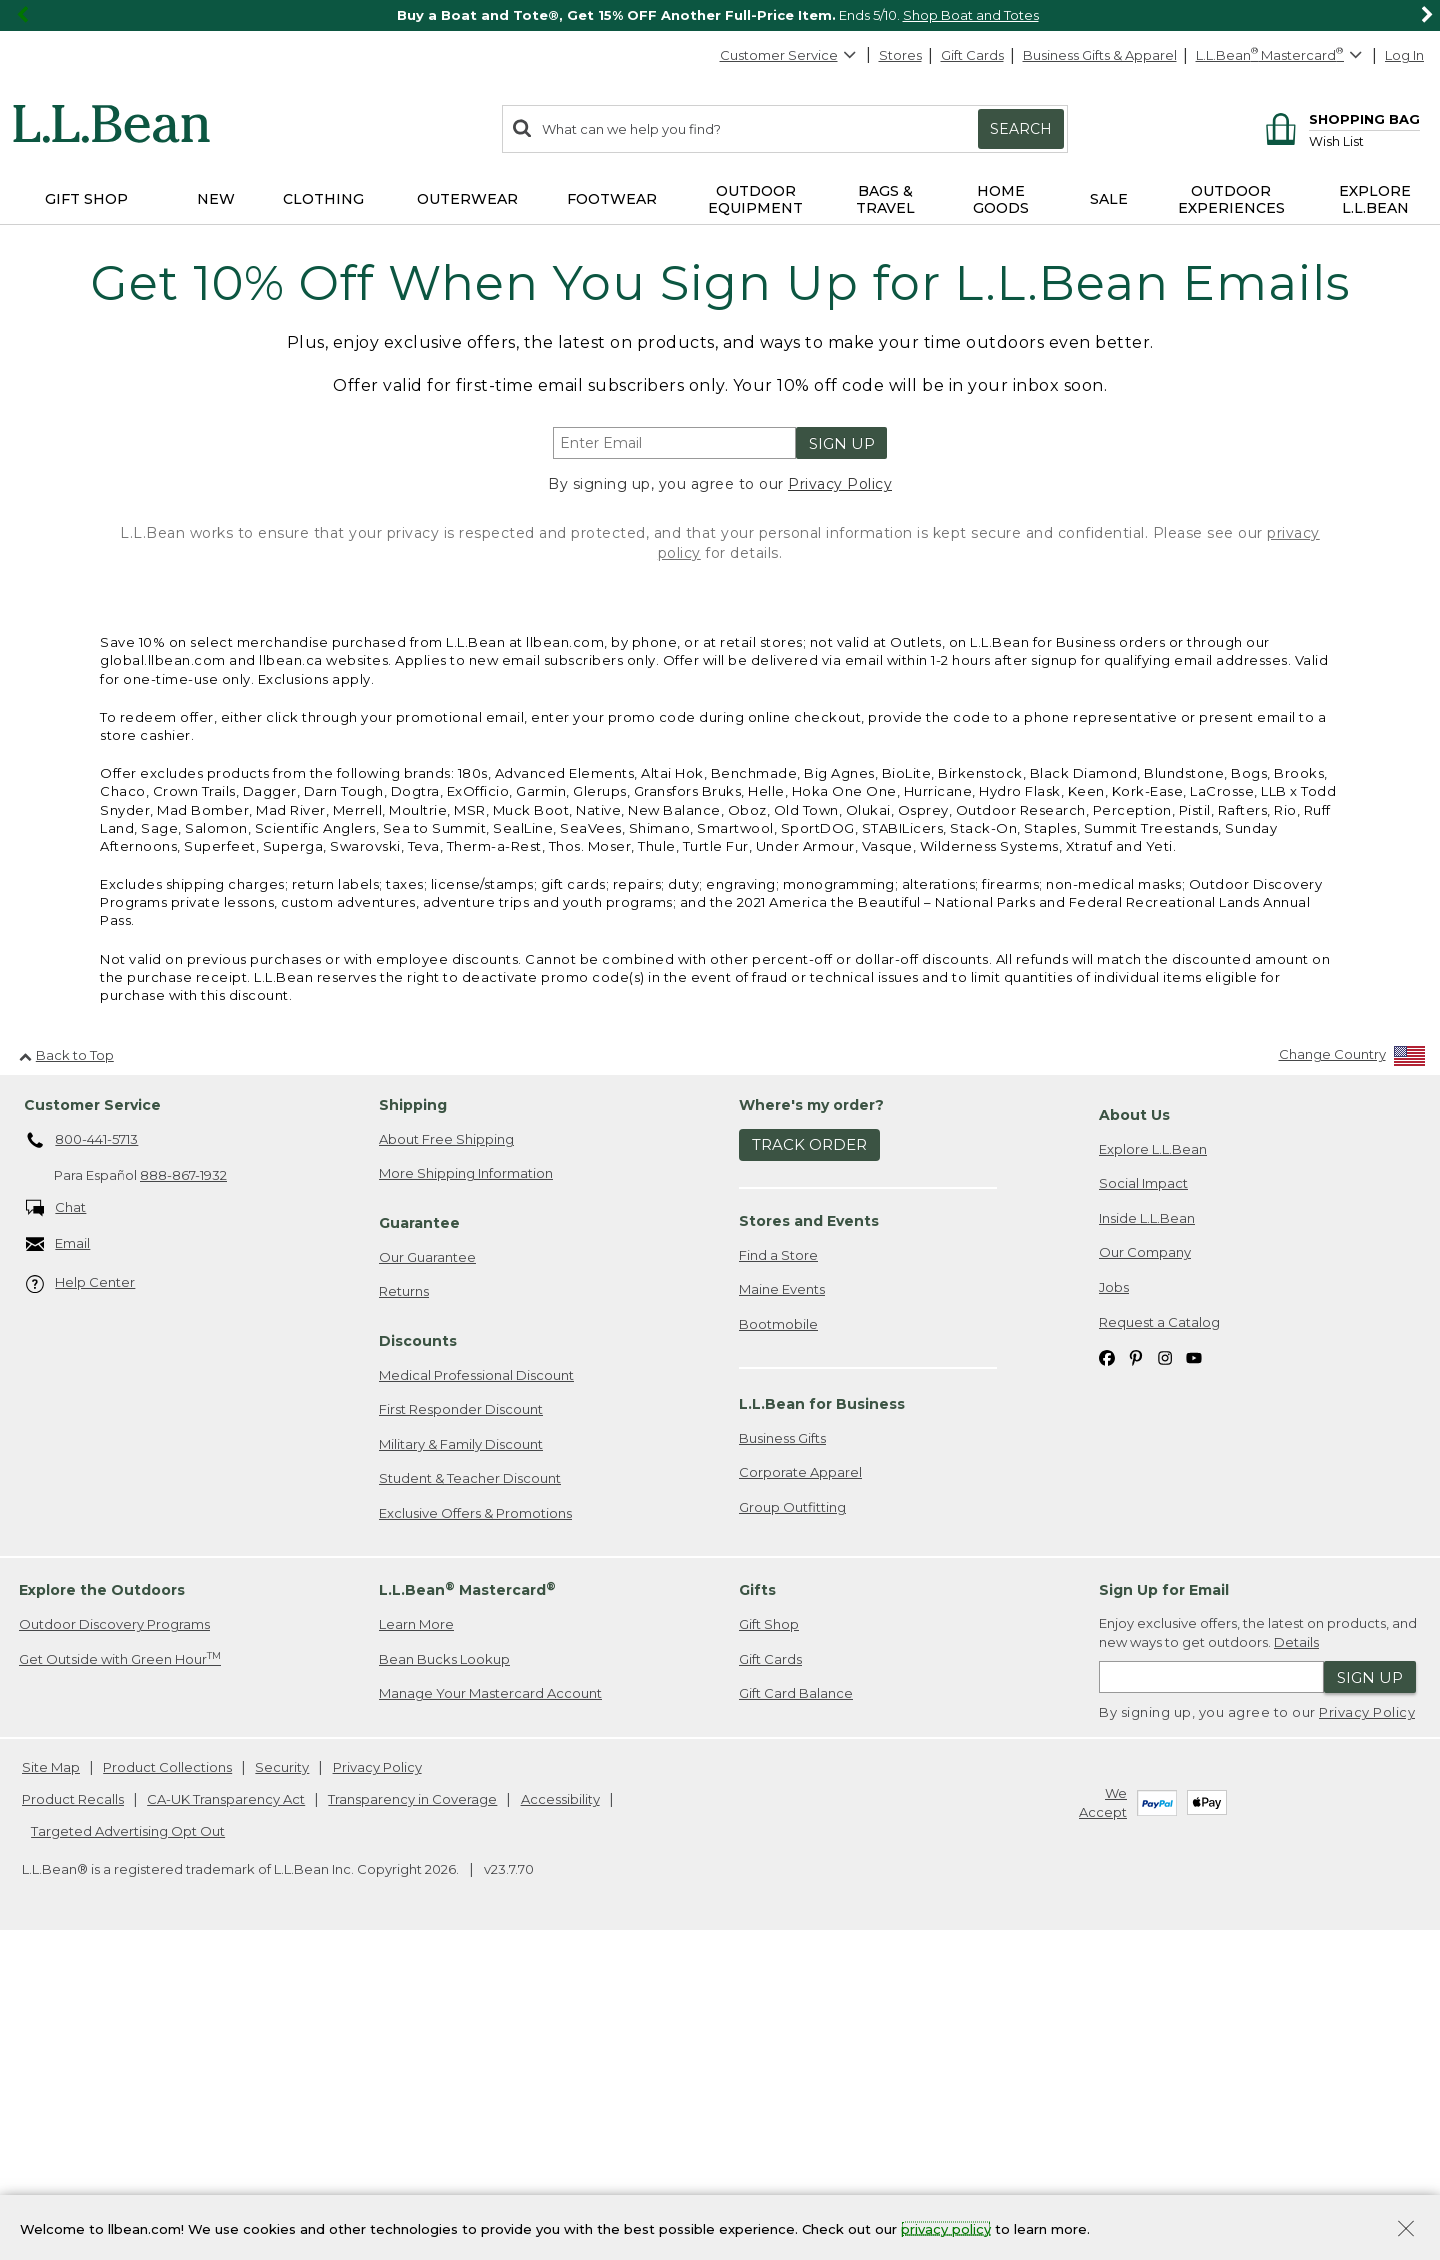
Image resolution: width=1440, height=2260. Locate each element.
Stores (900, 55)
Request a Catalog (1159, 1632)
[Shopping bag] (1339, 118)
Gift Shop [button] (86, 199)
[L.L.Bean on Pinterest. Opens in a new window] (1136, 1666)
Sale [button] (1109, 199)
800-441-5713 (82, 1451)
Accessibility (560, 2109)
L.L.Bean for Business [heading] (822, 1714)
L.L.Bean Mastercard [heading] (467, 1899)
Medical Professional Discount (476, 1685)
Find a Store (778, 1565)
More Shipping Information (466, 1483)
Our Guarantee (427, 1567)
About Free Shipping (446, 1449)
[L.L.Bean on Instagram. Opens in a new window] (1165, 1666)
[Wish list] (1364, 140)
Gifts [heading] (757, 1900)
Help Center (81, 1593)
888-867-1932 (183, 1485)
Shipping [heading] (413, 1415)
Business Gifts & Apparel (1100, 55)
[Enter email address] (674, 443)
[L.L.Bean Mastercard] (1281, 55)
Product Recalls (73, 2109)
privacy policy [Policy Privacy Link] (946, 2228)
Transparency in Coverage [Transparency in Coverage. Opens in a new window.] (412, 2109)
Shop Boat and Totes (971, 15)
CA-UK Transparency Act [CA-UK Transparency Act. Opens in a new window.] (226, 2109)
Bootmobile (778, 1634)
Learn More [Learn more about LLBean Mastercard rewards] (416, 1934)
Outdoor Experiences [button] (1231, 199)
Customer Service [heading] (92, 1415)
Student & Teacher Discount (470, 1788)
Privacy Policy (840, 484)
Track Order (809, 1454)
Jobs (1114, 1597)
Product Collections (167, 2077)
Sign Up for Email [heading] (1164, 1900)
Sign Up (842, 443)
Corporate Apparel (800, 1782)
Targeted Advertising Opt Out (128, 2141)
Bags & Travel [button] (885, 199)
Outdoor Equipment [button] (755, 199)
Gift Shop (769, 1934)
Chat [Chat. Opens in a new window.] (56, 1518)
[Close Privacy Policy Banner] (1406, 2230)
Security (282, 2077)
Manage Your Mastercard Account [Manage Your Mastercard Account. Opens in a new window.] (490, 2003)
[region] (720, 15)
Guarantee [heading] (419, 1533)
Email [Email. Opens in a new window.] (58, 1554)
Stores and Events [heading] (809, 1531)
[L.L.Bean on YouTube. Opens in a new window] (1194, 1666)
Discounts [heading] (418, 1651)
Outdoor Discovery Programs (114, 1934)
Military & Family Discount (461, 1754)
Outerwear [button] (467, 199)
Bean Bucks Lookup (444, 1969)
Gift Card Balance (796, 2003)
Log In (1404, 55)
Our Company (1145, 1562)
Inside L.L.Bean (1147, 1528)
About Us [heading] (1134, 1425)
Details (1296, 1952)
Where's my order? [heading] (811, 1415)
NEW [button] (216, 199)
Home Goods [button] (1001, 199)
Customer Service (789, 55)
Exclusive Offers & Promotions (475, 1823)
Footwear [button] (612, 199)
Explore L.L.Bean (1153, 1459)
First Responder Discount (461, 1719)
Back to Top (66, 1365)
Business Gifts (782, 1748)
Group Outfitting (792, 1817)
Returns (404, 1601)
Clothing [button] (323, 199)
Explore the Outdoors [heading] (102, 1900)
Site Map (51, 2077)
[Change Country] (1352, 1368)
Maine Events (782, 1599)
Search (1021, 129)
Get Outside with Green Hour (120, 1968)
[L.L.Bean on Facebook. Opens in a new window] (1107, 1666)
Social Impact (1143, 1493)
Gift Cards (972, 55)
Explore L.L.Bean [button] (1375, 199)
